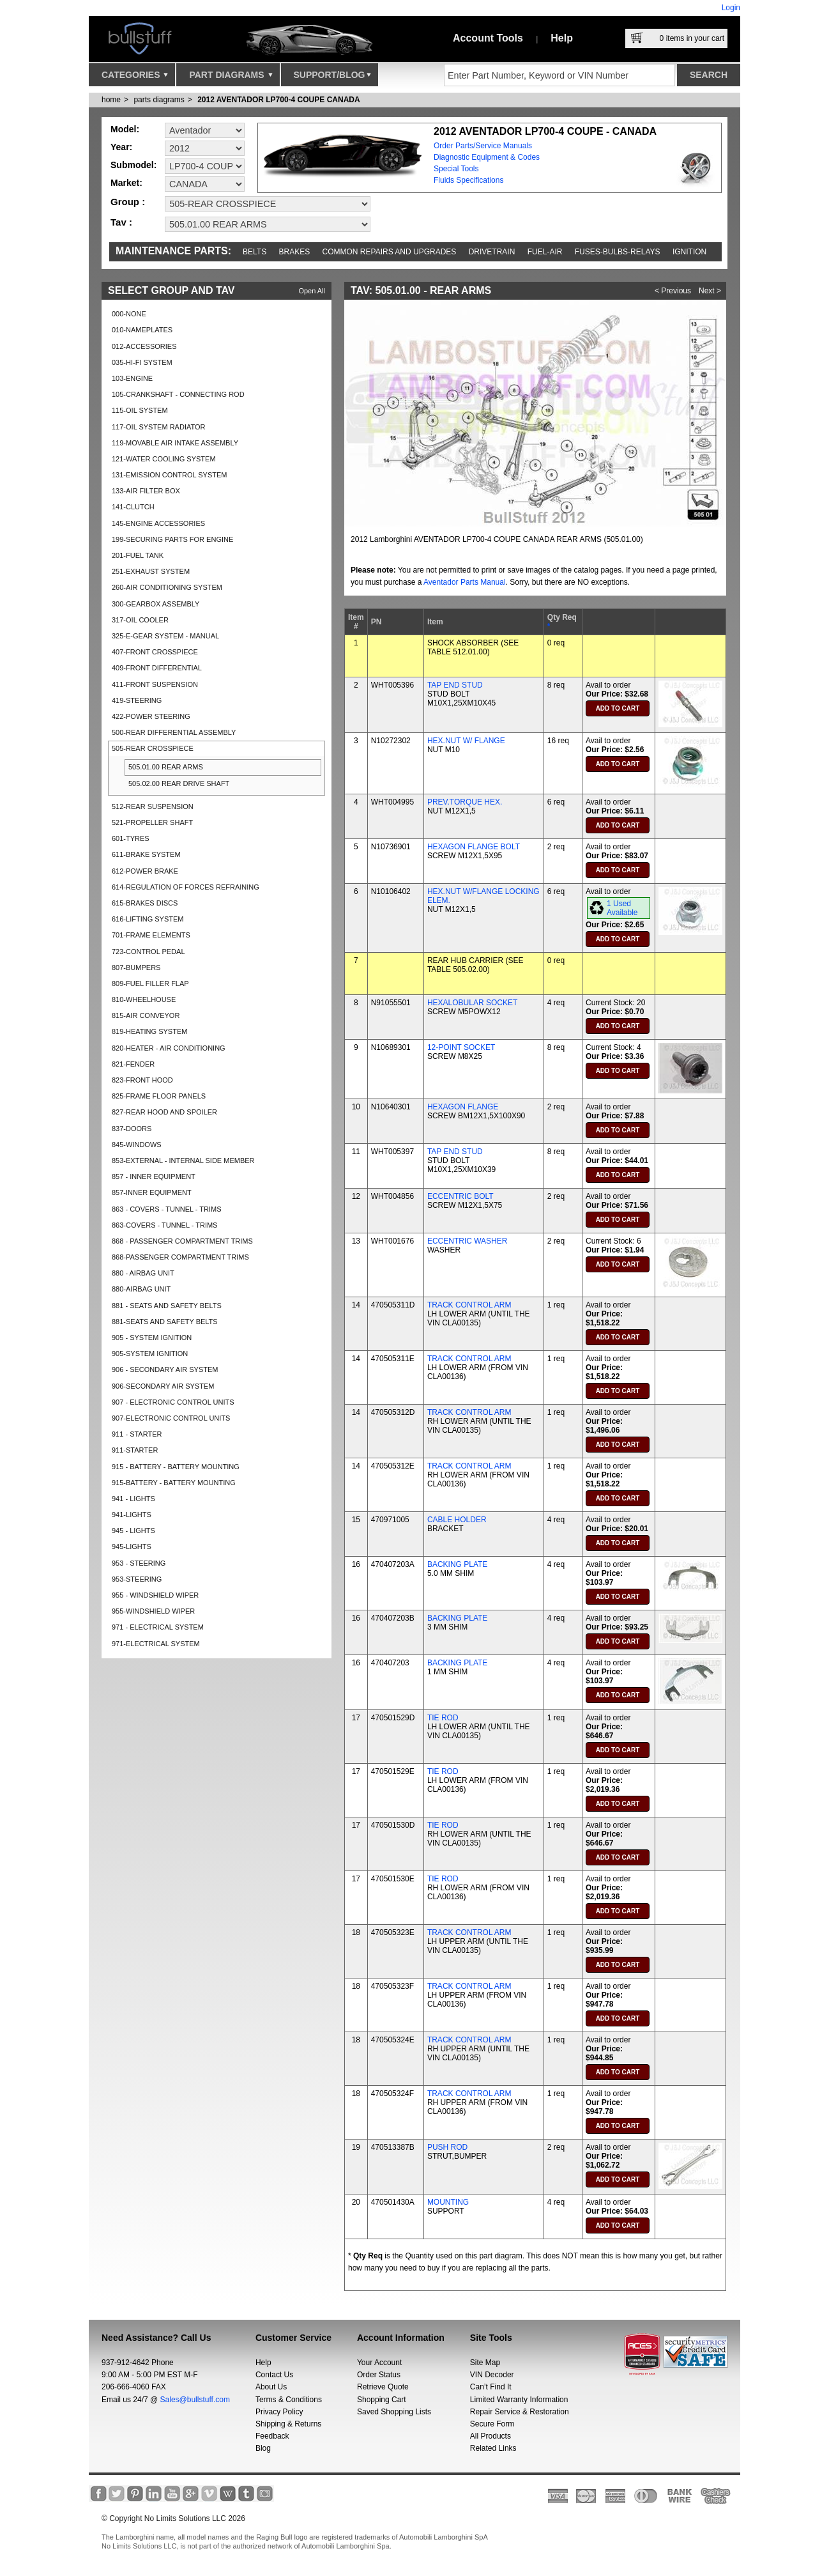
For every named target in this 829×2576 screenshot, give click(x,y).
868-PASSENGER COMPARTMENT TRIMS (180, 1257)
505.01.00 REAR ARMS (165, 767)
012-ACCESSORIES (144, 346)
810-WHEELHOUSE (144, 999)
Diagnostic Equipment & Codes (487, 157)
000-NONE (129, 314)
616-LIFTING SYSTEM (147, 919)
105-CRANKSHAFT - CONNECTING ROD (178, 394)
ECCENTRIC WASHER (467, 1241)
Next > (710, 290)
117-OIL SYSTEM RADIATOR (159, 427)
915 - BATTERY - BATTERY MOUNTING (176, 1466)
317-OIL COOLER (140, 620)
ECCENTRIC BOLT (460, 1196)
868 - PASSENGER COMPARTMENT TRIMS (182, 1241)
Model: (124, 129)
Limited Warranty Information (519, 2399)
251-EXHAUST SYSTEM (151, 571)
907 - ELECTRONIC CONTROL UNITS (173, 1402)
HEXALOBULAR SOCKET (472, 1002)
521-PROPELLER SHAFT (152, 822)
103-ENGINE (132, 378)
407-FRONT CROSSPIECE (155, 652)
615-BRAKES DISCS (145, 903)
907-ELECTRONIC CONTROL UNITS (171, 1418)
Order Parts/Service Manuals (483, 145)
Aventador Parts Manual (464, 582)
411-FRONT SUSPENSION (155, 684)
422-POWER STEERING (151, 716)
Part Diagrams (230, 78)
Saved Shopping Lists (394, 2411)
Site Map (485, 2362)
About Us (271, 2386)
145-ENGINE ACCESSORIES (158, 523)
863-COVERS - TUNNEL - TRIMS (164, 1225)
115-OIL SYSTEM (140, 410)
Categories (135, 78)
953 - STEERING (138, 1563)
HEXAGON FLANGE (462, 1106)
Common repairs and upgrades (390, 251)
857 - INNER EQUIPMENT (153, 1176)
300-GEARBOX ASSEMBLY (155, 604)
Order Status (378, 2374)
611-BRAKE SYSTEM (146, 854)
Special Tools (456, 168)
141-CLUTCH (133, 507)
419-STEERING (137, 700)
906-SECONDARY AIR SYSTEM (163, 1386)
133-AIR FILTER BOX (146, 491)
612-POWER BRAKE (145, 871)
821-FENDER (133, 1064)
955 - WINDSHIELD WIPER (155, 1595)
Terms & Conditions (288, 2399)
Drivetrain (492, 251)
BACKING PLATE (457, 1564)
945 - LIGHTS (133, 1530)
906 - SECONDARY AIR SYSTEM (165, 1369)
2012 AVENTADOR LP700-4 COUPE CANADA (278, 99)
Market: (126, 183)
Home (111, 99)
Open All (311, 291)
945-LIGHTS (131, 1546)
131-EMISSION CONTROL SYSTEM (169, 475)
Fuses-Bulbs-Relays (617, 251)
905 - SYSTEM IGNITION (152, 1337)
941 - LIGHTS (133, 1498)
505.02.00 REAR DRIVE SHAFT (178, 783)
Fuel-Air (545, 251)
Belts (254, 251)
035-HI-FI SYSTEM (142, 362)
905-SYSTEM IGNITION (150, 1353)
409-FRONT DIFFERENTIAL (157, 668)
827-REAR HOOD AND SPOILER (164, 1112)
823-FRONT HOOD (142, 1080)
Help (562, 38)
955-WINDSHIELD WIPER (153, 1611)
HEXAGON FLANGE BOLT (473, 846)
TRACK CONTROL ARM (469, 1304)
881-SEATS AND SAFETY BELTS (165, 1321)
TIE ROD (443, 1717)
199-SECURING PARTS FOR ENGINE (172, 539)
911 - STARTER (137, 1434)
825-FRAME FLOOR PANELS (159, 1096)
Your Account (379, 2362)
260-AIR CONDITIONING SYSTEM (167, 587)
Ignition (689, 251)
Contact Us (274, 2374)
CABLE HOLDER (457, 1519)
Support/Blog (332, 78)
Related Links (493, 2448)
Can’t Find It (491, 2386)
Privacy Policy (279, 2411)
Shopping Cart (381, 2399)
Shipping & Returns (288, 2423)
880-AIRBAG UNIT (141, 1289)
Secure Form (492, 2423)
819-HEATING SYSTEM (149, 1031)
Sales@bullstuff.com (195, 2399)
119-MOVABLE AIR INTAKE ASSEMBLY (175, 443)
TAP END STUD (455, 685)
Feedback (272, 2436)
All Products (490, 2436)
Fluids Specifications (468, 180)
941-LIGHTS (131, 1514)
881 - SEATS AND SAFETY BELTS (167, 1305)
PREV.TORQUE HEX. (464, 802)
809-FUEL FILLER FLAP (150, 983)
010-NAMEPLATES (142, 330)
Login (731, 7)
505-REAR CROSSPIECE (153, 748)
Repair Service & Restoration (519, 2411)
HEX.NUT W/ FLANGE (466, 740)
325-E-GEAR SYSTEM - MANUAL (165, 636)
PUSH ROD (447, 2147)
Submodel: (133, 165)
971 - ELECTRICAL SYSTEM (158, 1627)
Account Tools (488, 38)
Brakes (294, 251)
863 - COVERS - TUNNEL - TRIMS (167, 1209)
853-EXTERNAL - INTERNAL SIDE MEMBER (183, 1160)
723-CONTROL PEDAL (148, 951)
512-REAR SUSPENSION (153, 806)
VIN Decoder (492, 2374)
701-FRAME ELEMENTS (151, 935)
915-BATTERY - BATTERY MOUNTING (174, 1482)
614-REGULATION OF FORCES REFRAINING (185, 887)
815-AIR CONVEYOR (145, 1015)
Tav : (121, 222)
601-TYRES (130, 838)
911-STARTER (135, 1450)
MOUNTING (448, 2202)
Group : (127, 201)
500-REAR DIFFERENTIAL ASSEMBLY (174, 732)
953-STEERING (137, 1579)
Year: (121, 147)
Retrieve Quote (383, 2386)
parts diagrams (158, 99)
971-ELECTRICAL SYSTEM (156, 1643)
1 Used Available (622, 908)
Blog (263, 2448)
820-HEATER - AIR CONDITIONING (168, 1048)
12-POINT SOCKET (461, 1047)
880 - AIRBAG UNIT (143, 1273)
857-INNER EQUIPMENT (152, 1192)
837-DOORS (131, 1128)
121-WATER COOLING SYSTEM (164, 459)
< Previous (673, 290)
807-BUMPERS (136, 967)
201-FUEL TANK (138, 555)
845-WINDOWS (137, 1144)
